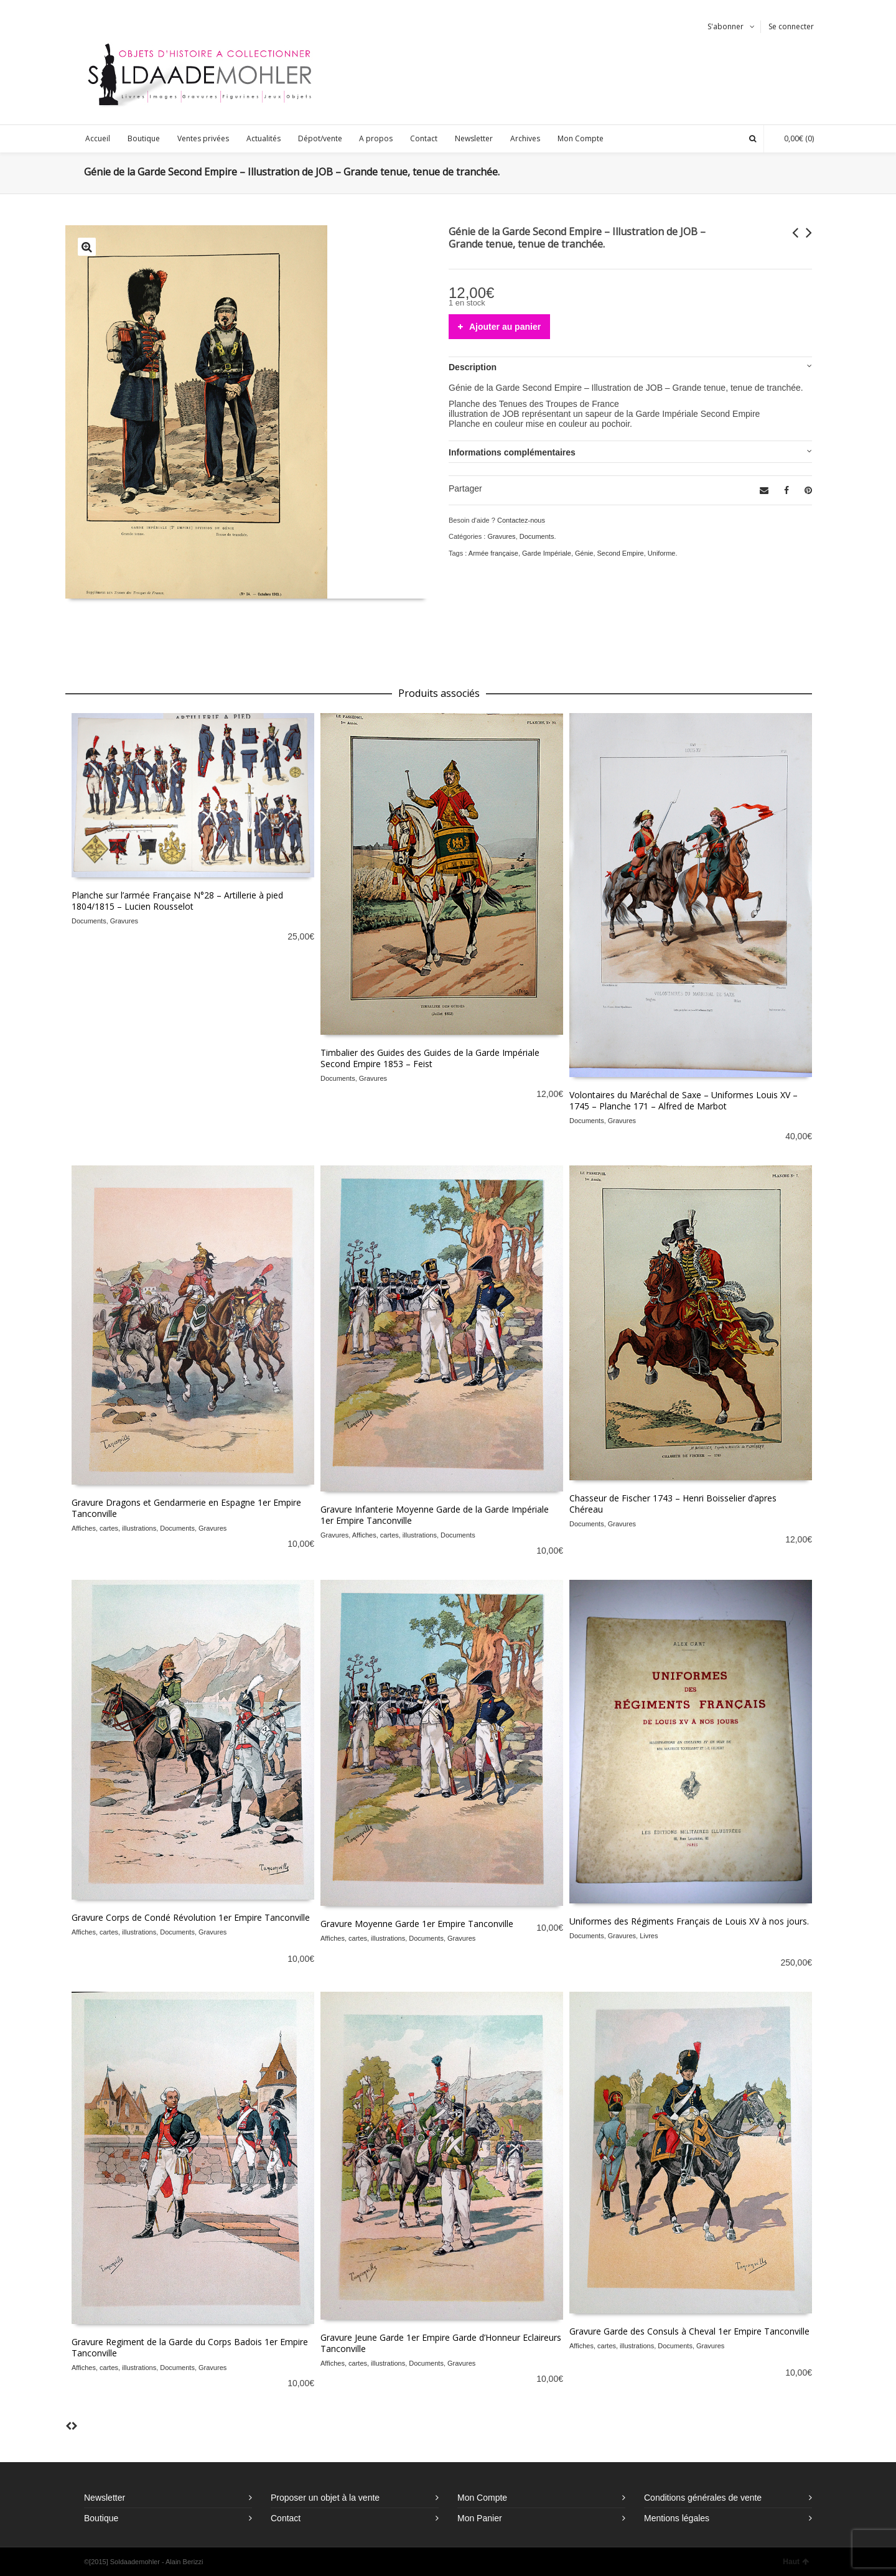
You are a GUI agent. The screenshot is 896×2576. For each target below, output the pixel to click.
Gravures (501, 536)
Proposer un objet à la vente (325, 2498)
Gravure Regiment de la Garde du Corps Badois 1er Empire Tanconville (190, 2347)
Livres (649, 1935)
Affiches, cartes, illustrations (114, 1528)
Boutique (101, 2518)
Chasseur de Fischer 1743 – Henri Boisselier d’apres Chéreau (673, 1503)
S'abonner (725, 26)
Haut (796, 2561)
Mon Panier (479, 2518)
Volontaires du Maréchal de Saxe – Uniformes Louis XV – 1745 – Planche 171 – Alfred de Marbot (683, 1100)
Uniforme (662, 553)
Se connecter (791, 26)
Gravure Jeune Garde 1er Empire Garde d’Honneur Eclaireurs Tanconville (440, 2342)
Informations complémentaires (512, 452)
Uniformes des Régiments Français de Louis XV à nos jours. (689, 1921)
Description (473, 367)
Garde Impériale (546, 553)
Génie (584, 553)
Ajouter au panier (505, 327)
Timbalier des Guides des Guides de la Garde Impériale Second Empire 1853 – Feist (429, 1058)
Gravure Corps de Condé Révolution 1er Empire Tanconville (191, 1917)
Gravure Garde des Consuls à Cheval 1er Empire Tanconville (689, 2331)
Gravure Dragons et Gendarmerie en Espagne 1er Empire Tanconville (186, 1507)
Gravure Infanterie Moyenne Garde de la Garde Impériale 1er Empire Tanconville (434, 1514)
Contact (286, 2518)
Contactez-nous (521, 520)
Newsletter (104, 2498)
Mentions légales (676, 2518)
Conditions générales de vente (703, 2498)
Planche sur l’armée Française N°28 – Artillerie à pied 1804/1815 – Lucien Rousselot (177, 900)
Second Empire (620, 553)
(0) (793, 138)
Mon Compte (482, 2498)
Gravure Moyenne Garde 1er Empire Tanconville (416, 1924)
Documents (537, 536)
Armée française (493, 553)
